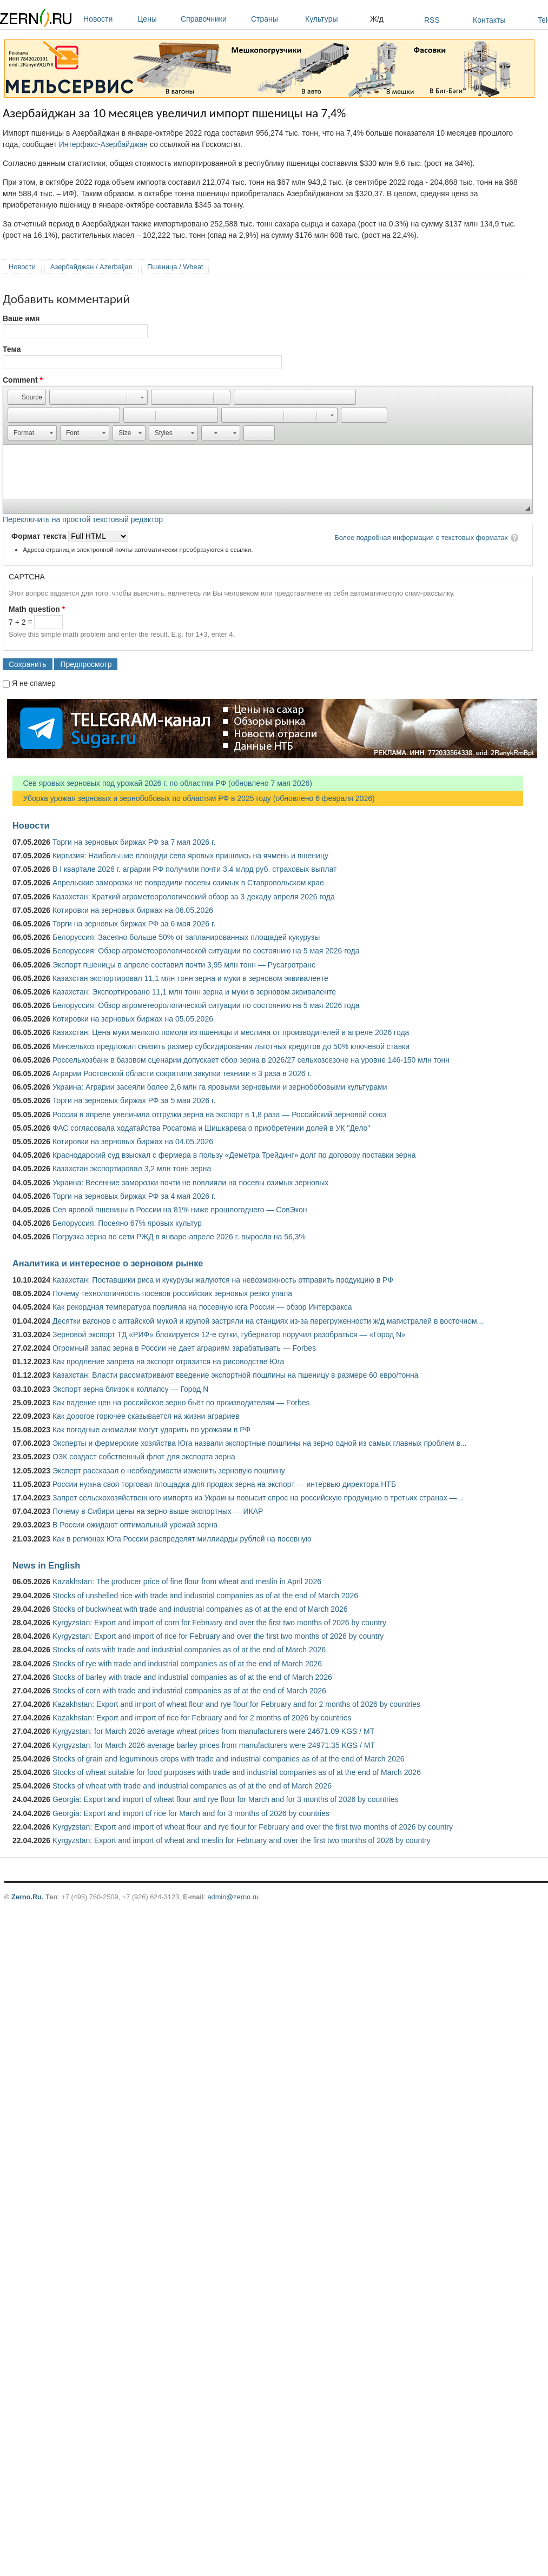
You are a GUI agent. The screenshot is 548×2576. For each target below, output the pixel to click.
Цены (156, 19)
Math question (37, 609)
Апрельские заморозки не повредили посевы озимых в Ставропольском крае (188, 882)
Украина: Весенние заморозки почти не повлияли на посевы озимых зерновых (190, 1182)
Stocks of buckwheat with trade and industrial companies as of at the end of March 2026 (200, 1609)
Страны (275, 19)
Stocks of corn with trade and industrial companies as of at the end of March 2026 (189, 1690)
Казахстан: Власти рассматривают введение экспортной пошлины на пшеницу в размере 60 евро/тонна (235, 1375)
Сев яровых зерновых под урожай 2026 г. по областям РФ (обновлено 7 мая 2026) (162, 783)
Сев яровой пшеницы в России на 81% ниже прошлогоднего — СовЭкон (179, 1209)
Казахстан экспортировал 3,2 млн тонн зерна (131, 1168)
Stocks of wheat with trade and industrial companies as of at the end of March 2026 (192, 1785)
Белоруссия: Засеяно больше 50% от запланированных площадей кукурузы (186, 937)
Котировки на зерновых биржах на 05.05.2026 (132, 1019)
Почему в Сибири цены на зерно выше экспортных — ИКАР (157, 1511)
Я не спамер (34, 683)
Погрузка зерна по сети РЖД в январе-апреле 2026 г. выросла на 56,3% (179, 1236)
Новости (107, 19)
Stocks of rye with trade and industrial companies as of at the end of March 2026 (187, 1663)
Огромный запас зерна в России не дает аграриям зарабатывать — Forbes (184, 1348)
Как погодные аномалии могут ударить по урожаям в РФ (151, 1429)
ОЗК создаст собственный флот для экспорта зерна (143, 1456)
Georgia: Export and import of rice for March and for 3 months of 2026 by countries (190, 1813)
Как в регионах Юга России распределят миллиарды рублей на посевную (182, 1538)
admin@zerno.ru (233, 1897)
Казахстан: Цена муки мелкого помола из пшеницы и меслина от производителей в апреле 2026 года (230, 1032)
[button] (26, 397)
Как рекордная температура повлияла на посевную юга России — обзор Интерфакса (202, 1307)
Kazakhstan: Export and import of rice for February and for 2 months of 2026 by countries (202, 1717)
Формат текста (39, 536)
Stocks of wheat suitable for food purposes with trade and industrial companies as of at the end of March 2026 (236, 1772)
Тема (12, 349)
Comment (23, 380)
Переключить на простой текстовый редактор (83, 519)
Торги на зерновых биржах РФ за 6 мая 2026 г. (133, 923)
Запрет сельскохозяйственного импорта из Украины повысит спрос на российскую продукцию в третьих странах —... (257, 1497)
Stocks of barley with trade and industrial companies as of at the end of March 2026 (192, 1677)
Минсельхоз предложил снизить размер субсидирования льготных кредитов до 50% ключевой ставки (231, 1046)
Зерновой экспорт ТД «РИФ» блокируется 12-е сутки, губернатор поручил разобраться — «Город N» (229, 1334)
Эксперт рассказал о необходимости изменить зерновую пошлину (168, 1470)
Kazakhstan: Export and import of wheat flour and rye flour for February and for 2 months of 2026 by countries (236, 1704)
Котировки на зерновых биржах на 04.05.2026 (132, 1141)
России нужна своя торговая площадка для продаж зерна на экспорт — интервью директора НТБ (224, 1484)
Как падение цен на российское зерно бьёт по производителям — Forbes (180, 1402)
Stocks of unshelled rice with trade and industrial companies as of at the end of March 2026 (205, 1595)
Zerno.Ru (26, 1897)
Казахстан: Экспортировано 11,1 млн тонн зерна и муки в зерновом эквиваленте (194, 991)
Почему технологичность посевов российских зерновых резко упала (172, 1293)
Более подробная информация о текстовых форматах (421, 537)
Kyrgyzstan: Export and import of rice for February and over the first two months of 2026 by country (218, 1636)
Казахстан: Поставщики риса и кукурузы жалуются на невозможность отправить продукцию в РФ (222, 1280)
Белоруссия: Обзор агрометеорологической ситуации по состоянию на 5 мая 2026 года (206, 950)
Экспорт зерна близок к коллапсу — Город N (130, 1389)
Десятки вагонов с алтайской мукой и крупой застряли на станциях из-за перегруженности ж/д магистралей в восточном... (267, 1321)
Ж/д (377, 19)
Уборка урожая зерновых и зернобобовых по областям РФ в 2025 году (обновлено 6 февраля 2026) (193, 798)
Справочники (213, 19)
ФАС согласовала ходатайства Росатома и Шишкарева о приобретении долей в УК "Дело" (211, 1128)
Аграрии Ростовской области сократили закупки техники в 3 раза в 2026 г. (182, 1073)
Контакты (489, 20)
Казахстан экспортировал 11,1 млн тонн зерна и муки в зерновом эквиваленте (190, 978)
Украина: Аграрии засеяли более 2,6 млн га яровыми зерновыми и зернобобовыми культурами (219, 1087)
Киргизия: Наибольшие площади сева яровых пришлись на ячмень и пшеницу (190, 855)
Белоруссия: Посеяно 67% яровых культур (127, 1223)
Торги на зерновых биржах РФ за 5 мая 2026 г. (133, 1100)
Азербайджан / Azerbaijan (91, 267)
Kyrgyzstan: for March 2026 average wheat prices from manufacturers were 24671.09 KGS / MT (213, 1731)
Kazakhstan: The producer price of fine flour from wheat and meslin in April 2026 (186, 1581)
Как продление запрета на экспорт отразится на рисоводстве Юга (168, 1361)
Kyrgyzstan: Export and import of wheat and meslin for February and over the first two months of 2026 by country (241, 1840)
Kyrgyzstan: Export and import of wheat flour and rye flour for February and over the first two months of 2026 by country (252, 1827)
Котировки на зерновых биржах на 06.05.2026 (132, 910)
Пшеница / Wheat (175, 267)
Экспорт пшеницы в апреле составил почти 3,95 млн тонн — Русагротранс (183, 964)
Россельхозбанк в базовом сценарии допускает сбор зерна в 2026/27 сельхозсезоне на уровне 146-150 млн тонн (251, 1060)
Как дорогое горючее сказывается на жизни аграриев (145, 1416)
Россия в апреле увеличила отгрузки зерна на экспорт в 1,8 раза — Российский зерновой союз (219, 1114)
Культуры (335, 19)
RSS (432, 20)
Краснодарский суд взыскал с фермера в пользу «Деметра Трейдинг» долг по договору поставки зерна (234, 1155)
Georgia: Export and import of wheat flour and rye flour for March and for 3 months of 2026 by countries (225, 1799)
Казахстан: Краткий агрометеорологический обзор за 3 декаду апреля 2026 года (193, 896)
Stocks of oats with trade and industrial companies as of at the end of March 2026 (189, 1649)
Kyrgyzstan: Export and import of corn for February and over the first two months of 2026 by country (219, 1622)
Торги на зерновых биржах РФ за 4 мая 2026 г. (133, 1196)
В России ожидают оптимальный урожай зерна (134, 1524)
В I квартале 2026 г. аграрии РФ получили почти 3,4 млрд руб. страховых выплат (194, 869)
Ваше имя (21, 318)
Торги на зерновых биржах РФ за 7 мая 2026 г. (133, 842)
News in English (46, 1565)
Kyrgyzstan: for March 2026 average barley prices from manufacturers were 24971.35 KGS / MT (213, 1745)
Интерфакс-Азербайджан (103, 144)
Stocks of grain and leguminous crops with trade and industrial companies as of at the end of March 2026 (228, 1758)
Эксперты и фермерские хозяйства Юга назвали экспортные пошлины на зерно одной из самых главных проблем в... (259, 1443)
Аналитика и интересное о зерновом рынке (107, 1263)
